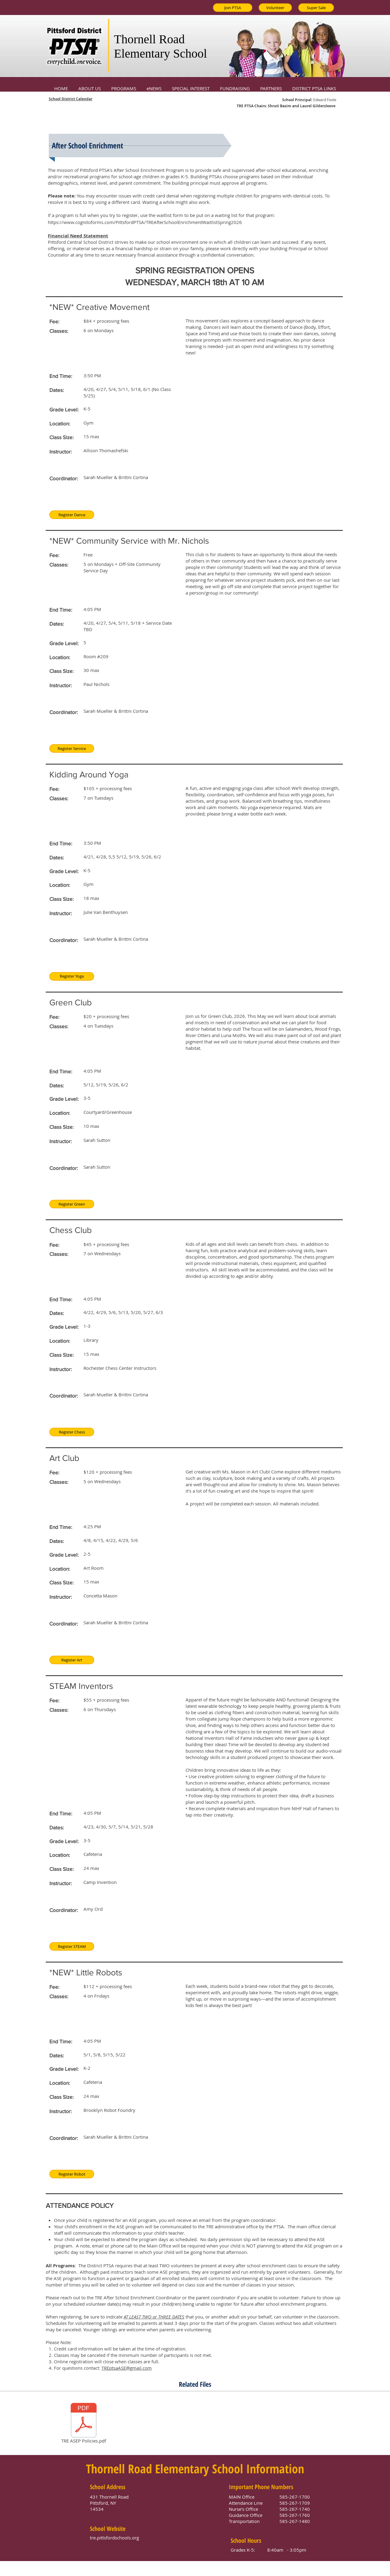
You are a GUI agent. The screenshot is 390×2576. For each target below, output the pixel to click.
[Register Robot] (71, 2174)
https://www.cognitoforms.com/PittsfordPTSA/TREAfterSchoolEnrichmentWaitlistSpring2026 (145, 222)
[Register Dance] (71, 514)
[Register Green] (71, 1204)
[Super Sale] (316, 7)
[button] (89, 86)
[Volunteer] (275, 7)
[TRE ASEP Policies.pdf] (83, 2424)
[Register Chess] (71, 1432)
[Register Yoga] (71, 976)
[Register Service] (71, 748)
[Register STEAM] (71, 1946)
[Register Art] (71, 1660)
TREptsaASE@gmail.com (126, 2368)
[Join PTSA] (232, 7)
